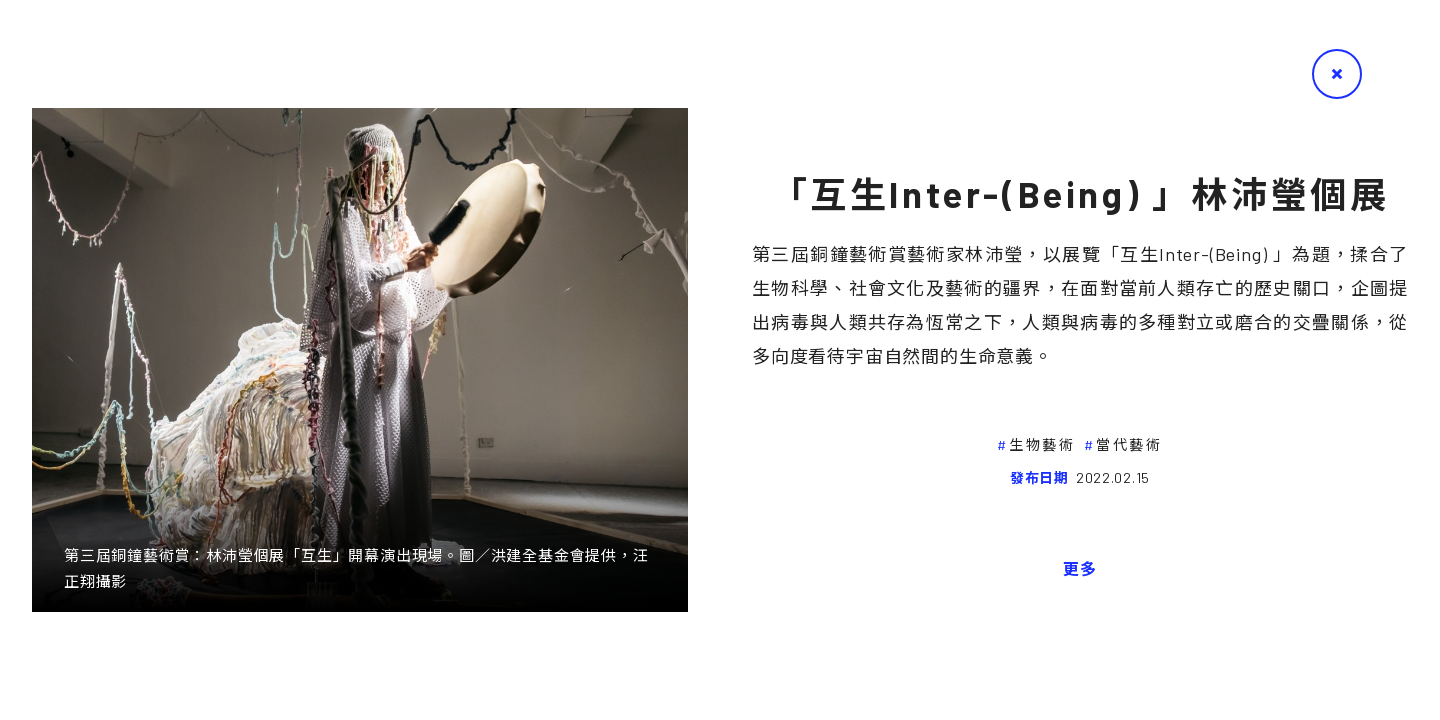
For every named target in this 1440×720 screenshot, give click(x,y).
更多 (1080, 568)
